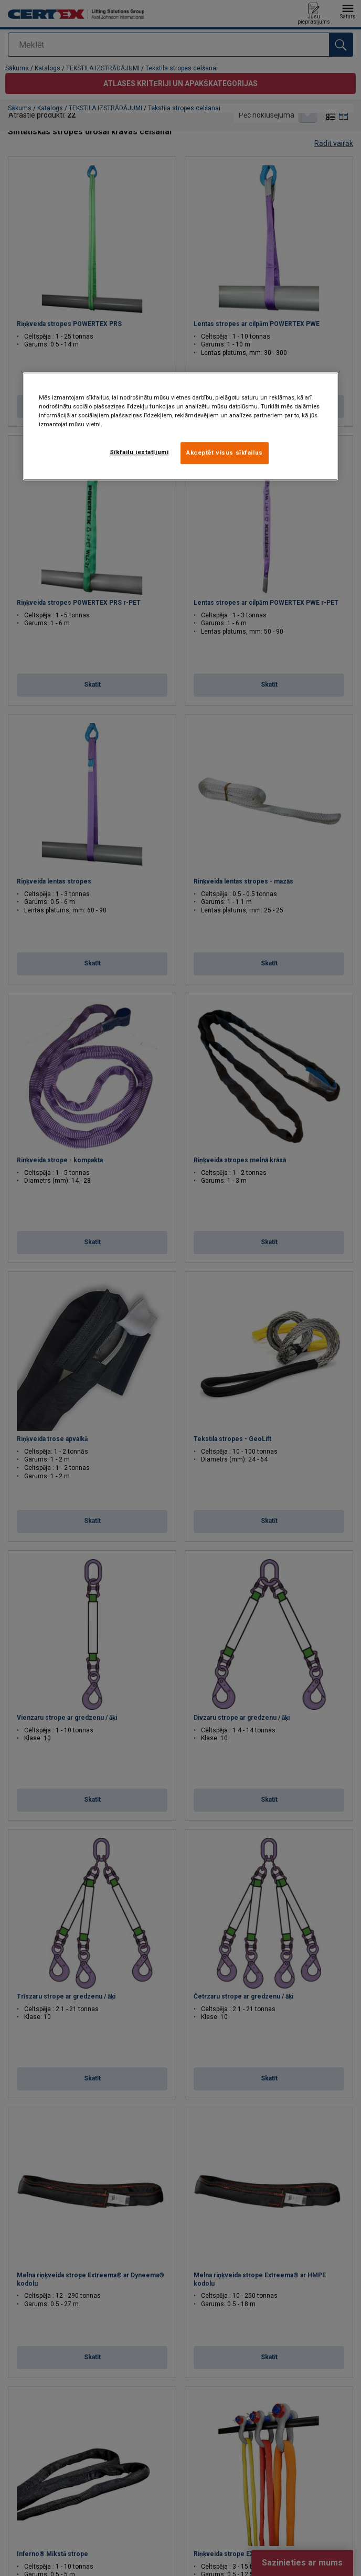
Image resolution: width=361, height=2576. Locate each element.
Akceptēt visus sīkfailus (224, 452)
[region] (180, 426)
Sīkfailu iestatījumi (139, 452)
